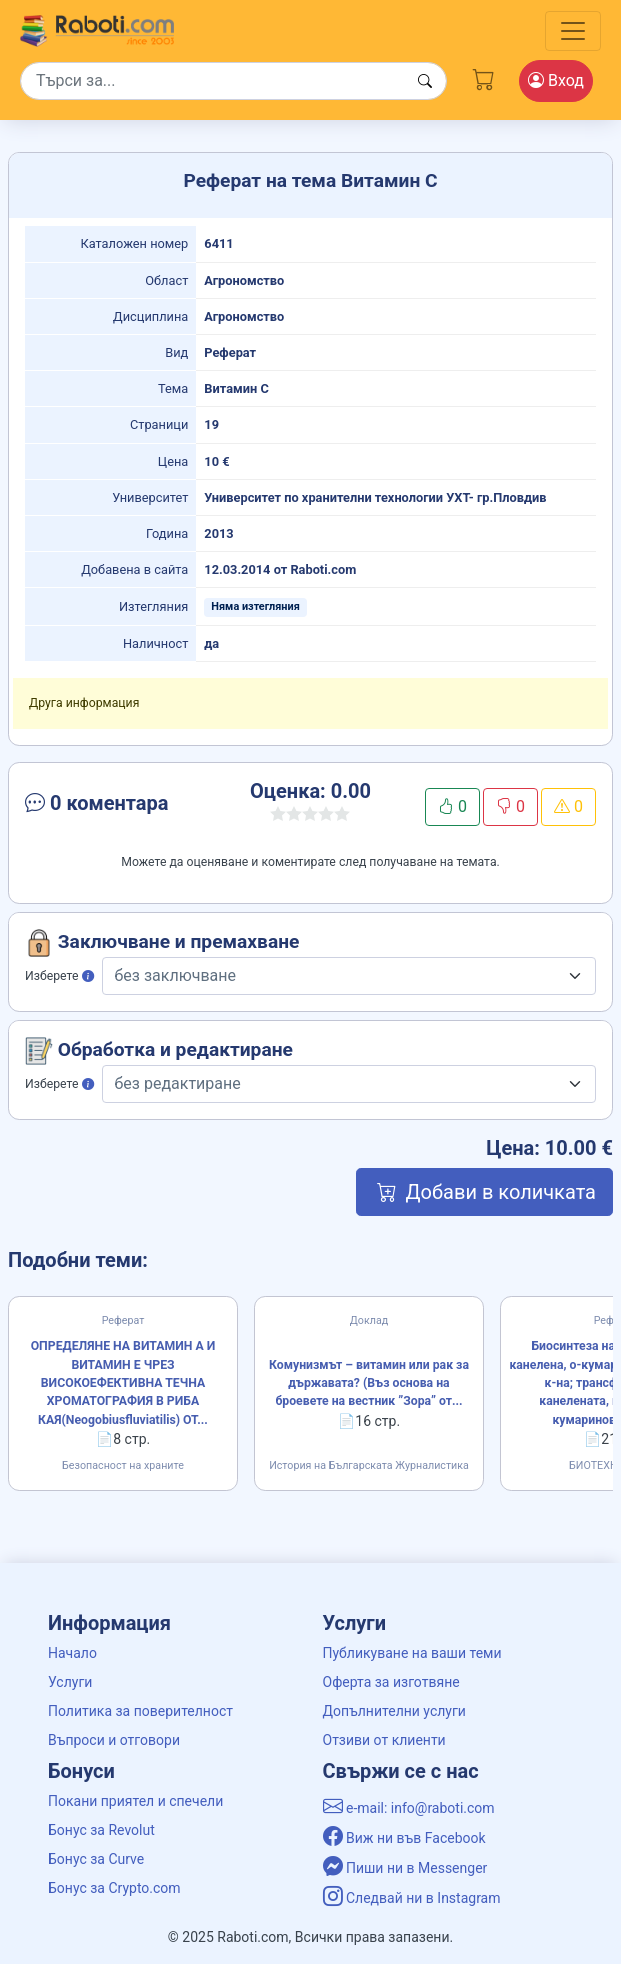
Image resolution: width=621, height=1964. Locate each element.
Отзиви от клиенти (384, 1740)
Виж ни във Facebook (404, 1838)
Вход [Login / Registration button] (556, 80)
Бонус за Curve (96, 1859)
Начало (72, 1653)
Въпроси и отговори (114, 1740)
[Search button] (425, 81)
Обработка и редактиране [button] (159, 1051)
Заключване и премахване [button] (162, 943)
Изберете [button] (59, 976)
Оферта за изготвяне (391, 1682)
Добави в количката (484, 1192)
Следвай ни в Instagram (412, 1898)
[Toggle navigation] (573, 31)
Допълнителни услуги (394, 1711)
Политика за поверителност (140, 1711)
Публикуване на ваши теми (412, 1653)
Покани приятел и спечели (135, 1801)
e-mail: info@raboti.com (409, 1808)
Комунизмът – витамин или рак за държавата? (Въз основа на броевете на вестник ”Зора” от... (369, 1383)
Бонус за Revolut (101, 1830)
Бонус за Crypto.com (114, 1888)
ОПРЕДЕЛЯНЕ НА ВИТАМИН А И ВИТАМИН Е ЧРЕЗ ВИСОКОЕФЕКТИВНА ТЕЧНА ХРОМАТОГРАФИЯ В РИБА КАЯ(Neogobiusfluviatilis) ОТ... (123, 1383)
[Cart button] (484, 77)
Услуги (70, 1682)
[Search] (233, 81)
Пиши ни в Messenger (405, 1868)
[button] (112, 807)
